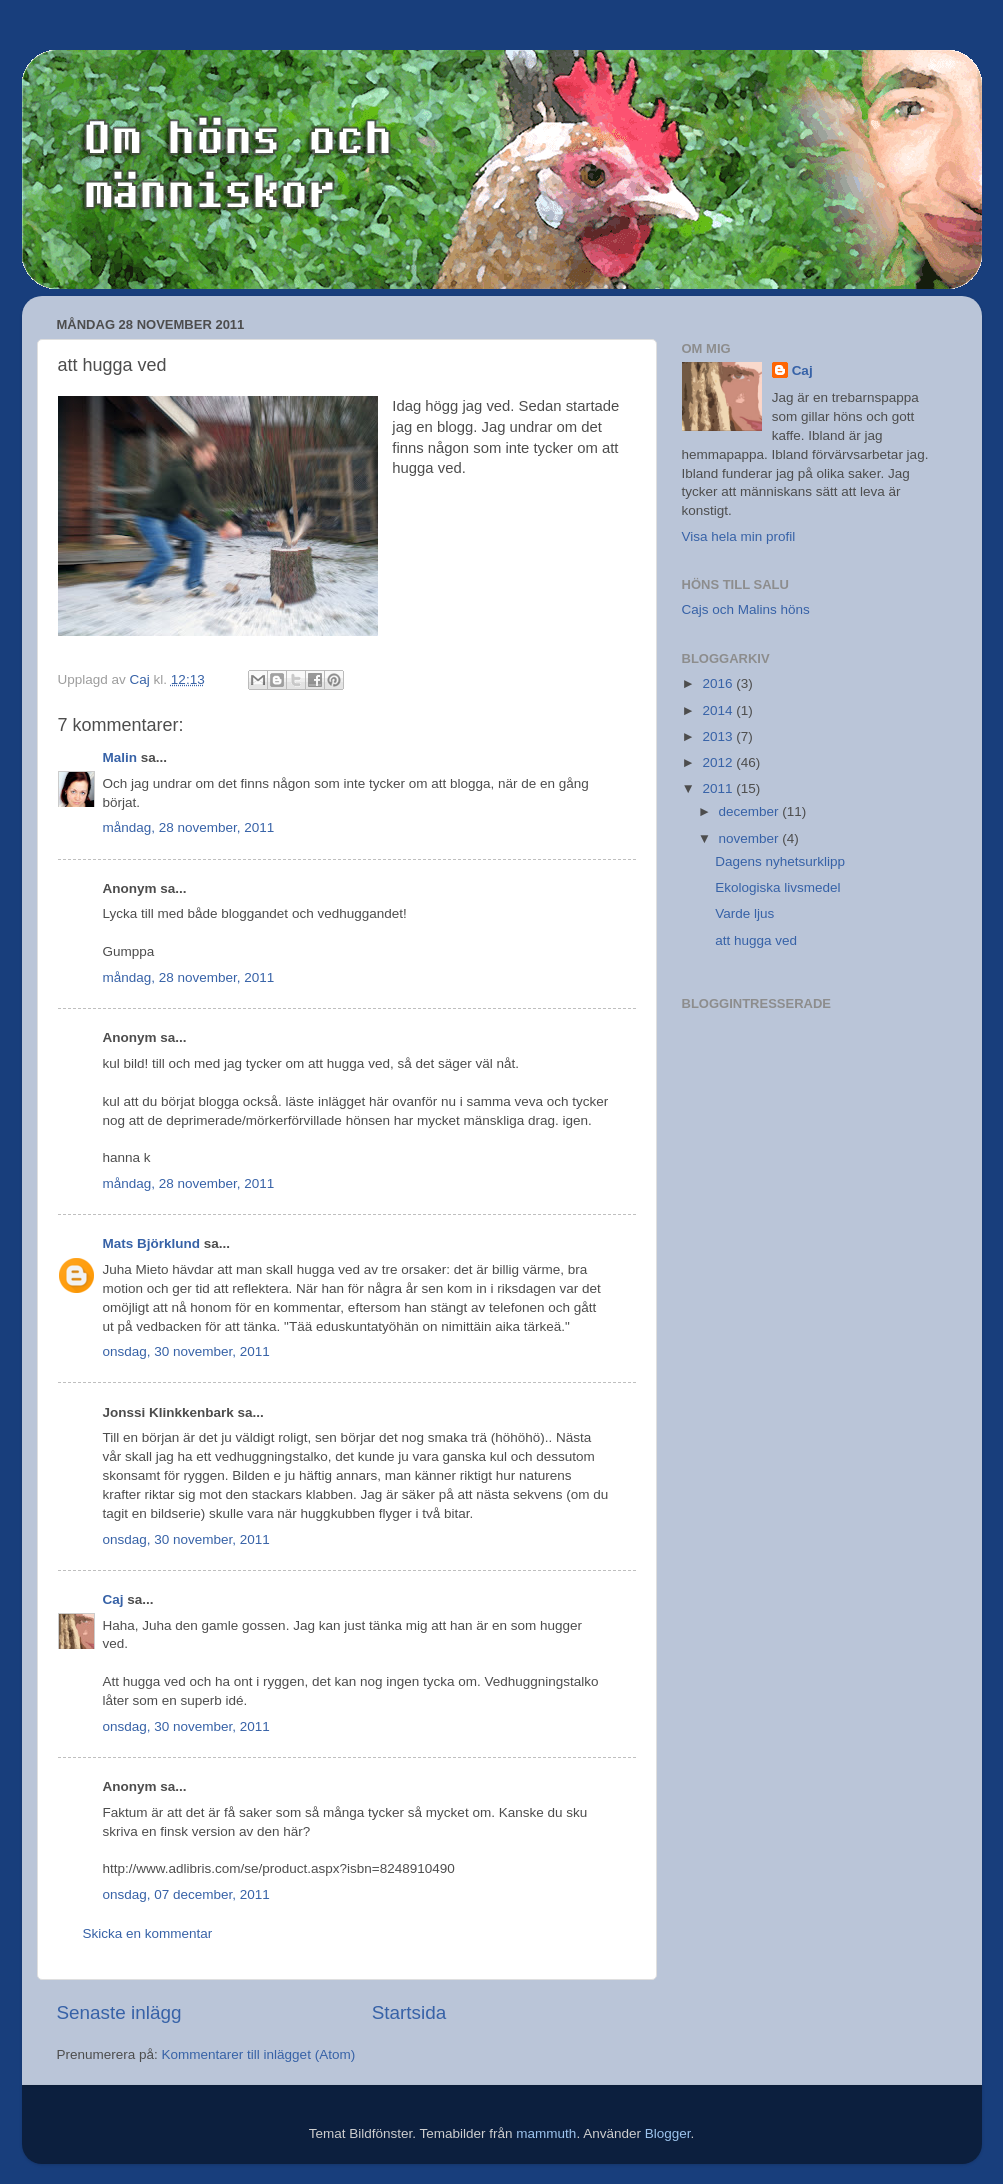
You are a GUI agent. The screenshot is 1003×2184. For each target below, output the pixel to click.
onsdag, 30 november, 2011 (186, 1351)
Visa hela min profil (739, 536)
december (751, 811)
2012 (719, 762)
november (751, 838)
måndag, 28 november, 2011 (189, 827)
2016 (719, 683)
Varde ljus (744, 913)
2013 (719, 736)
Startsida (409, 2012)
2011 (719, 788)
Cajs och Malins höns (746, 609)
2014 (719, 710)
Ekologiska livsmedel (777, 887)
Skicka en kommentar (148, 1933)
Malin (120, 757)
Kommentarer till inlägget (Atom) (259, 2054)
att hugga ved (756, 940)
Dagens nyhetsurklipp (780, 861)
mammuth (546, 2133)
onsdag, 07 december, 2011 (186, 1894)
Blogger (668, 2133)
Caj (113, 1599)
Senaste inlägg (119, 2012)
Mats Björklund (152, 1243)
